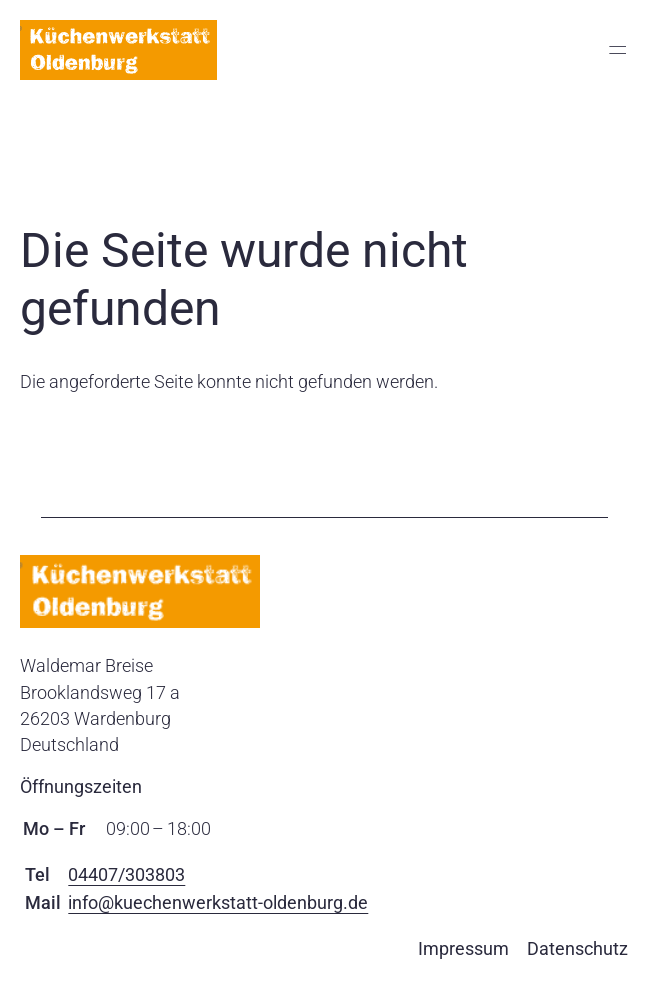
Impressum (463, 948)
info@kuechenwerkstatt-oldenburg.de (218, 902)
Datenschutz (577, 948)
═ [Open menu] (617, 50)
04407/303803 (126, 874)
